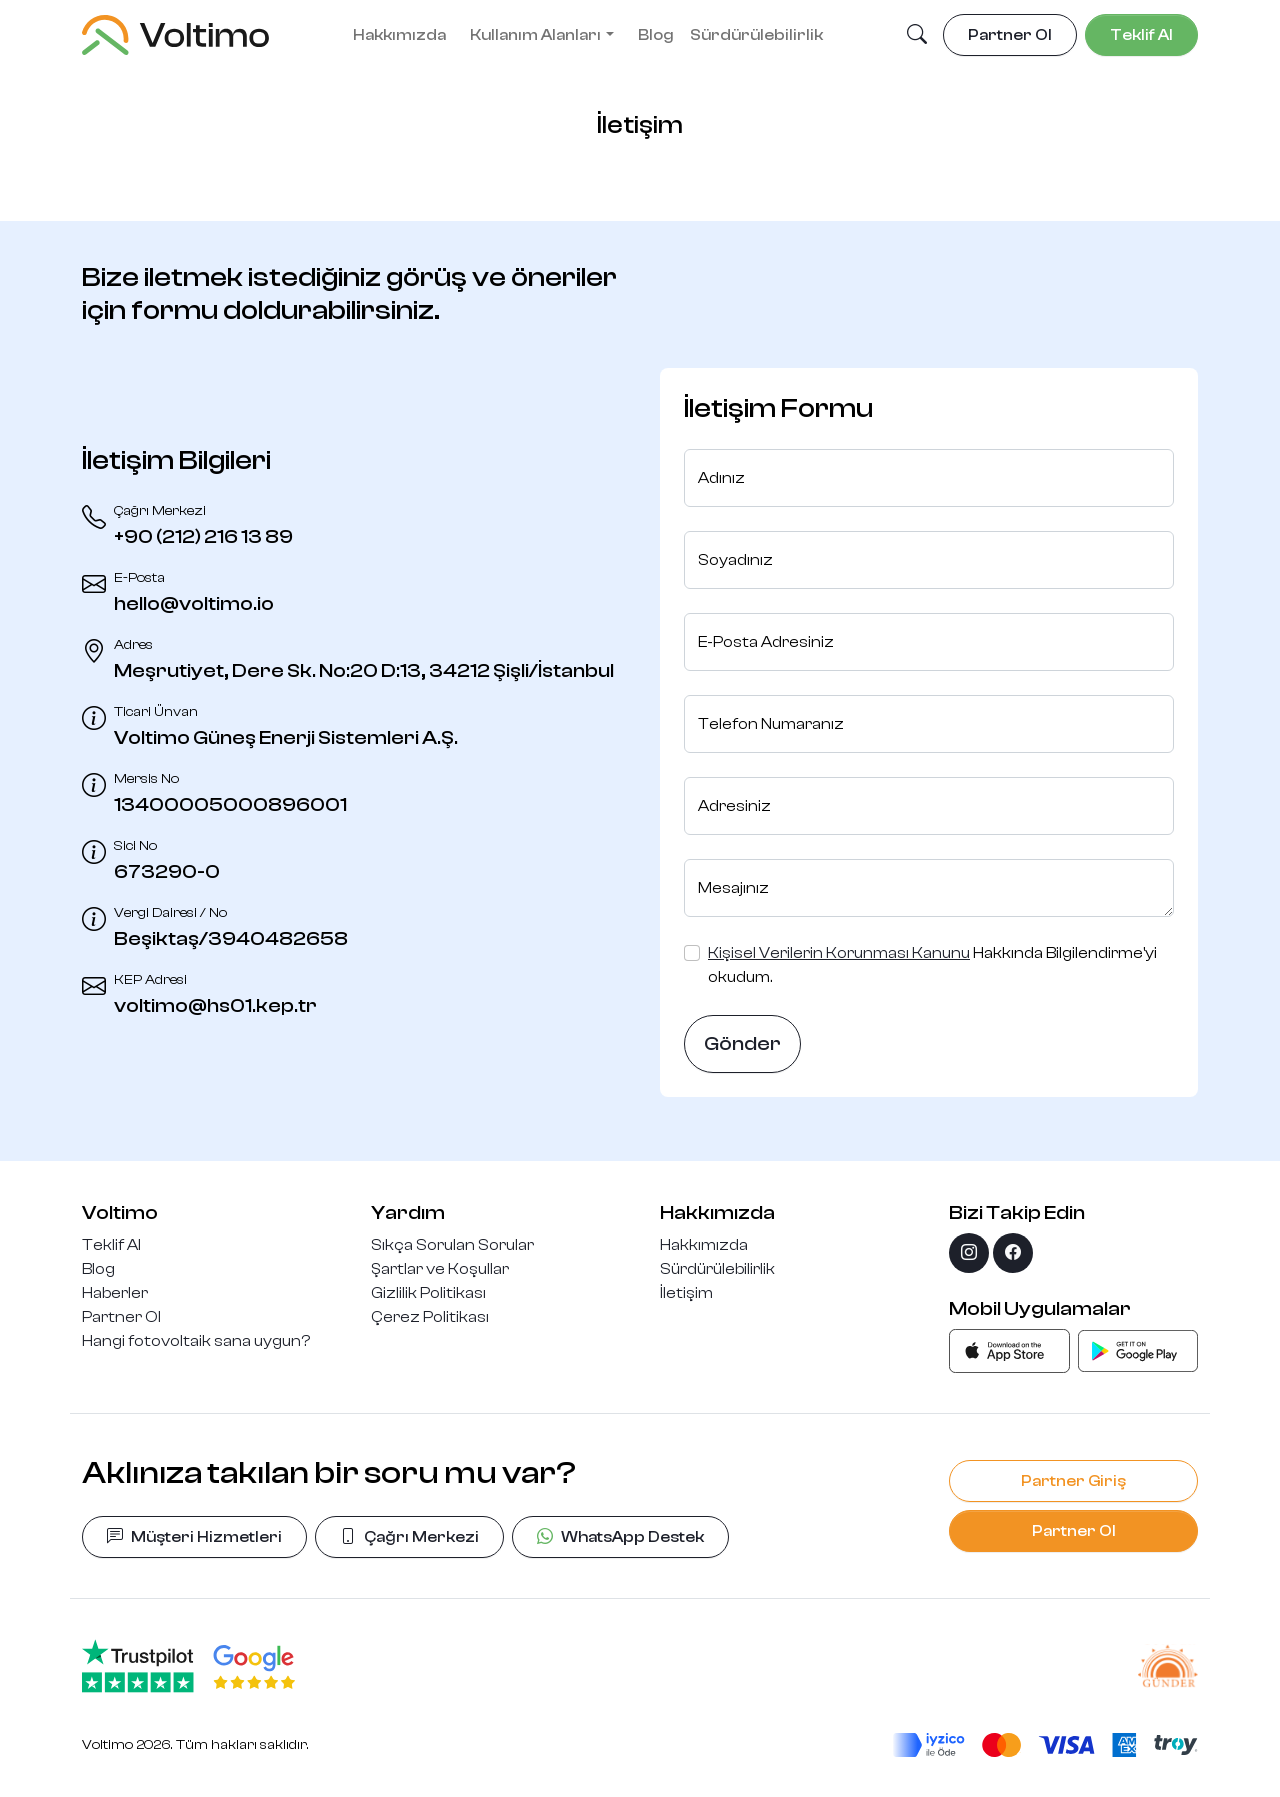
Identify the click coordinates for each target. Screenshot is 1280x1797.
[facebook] (1013, 1253)
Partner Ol (121, 1317)
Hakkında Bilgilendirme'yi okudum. (932, 965)
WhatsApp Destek (620, 1537)
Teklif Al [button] (1141, 35)
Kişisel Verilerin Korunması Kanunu (839, 953)
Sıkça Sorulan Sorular (452, 1245)
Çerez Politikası (430, 1317)
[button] (917, 36)
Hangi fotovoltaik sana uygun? (196, 1341)
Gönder (742, 1043)
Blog (656, 35)
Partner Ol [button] (1010, 35)
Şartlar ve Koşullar (440, 1269)
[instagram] (969, 1253)
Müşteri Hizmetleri (194, 1537)
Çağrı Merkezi (409, 1537)
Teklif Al (111, 1245)
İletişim (686, 1293)
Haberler (115, 1293)
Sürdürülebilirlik (756, 35)
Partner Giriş (1073, 1481)
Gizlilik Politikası (428, 1293)
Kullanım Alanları (535, 35)
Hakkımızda (399, 35)
